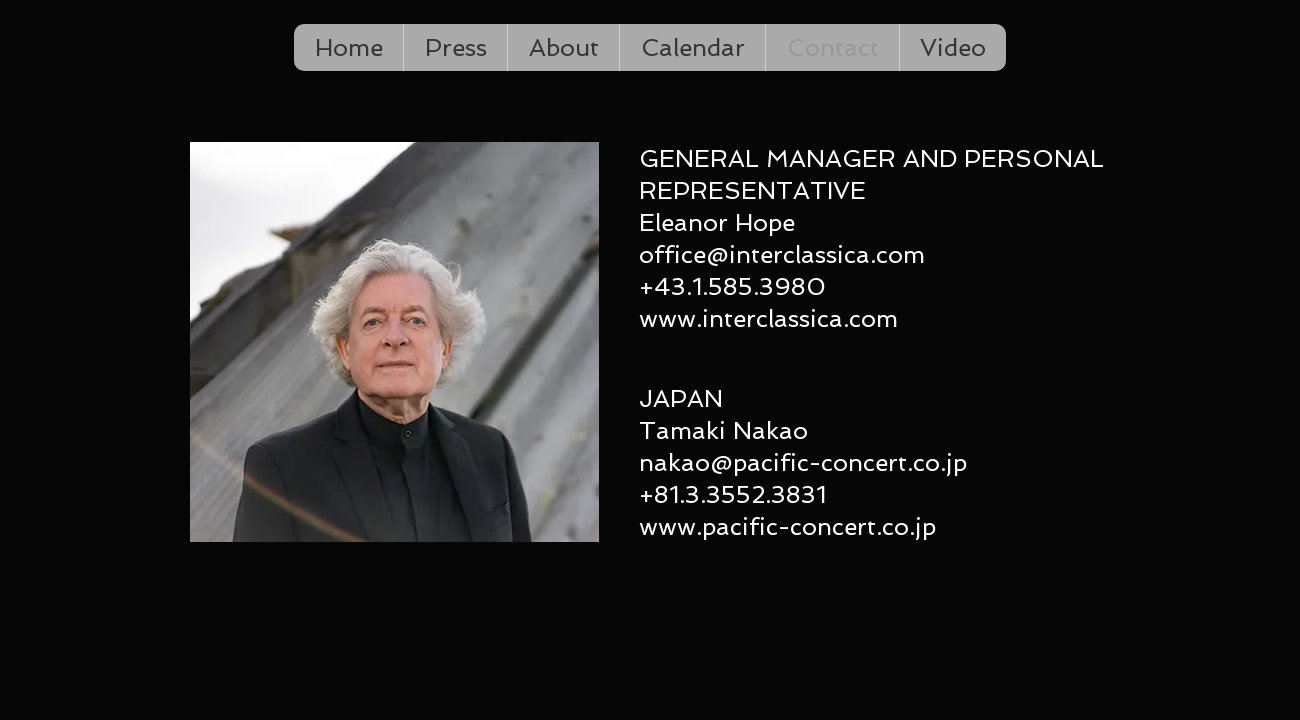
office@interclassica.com (782, 254)
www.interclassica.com (768, 318)
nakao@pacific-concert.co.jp (803, 462)
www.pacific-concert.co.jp (787, 526)
